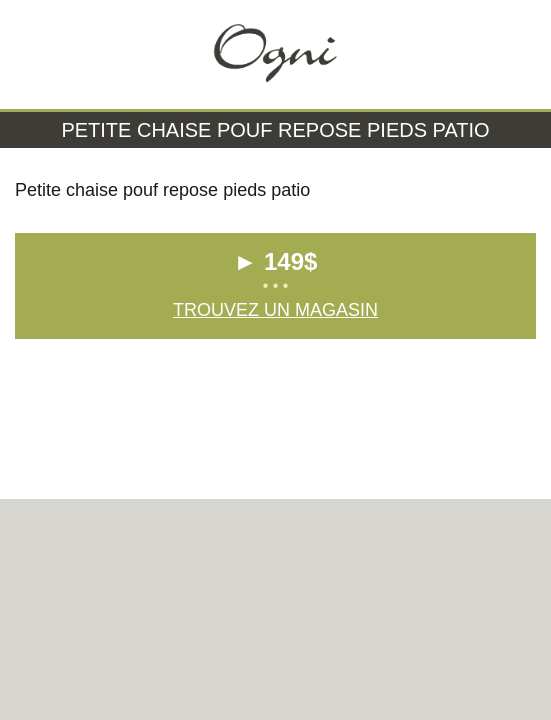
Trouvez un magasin (275, 310)
